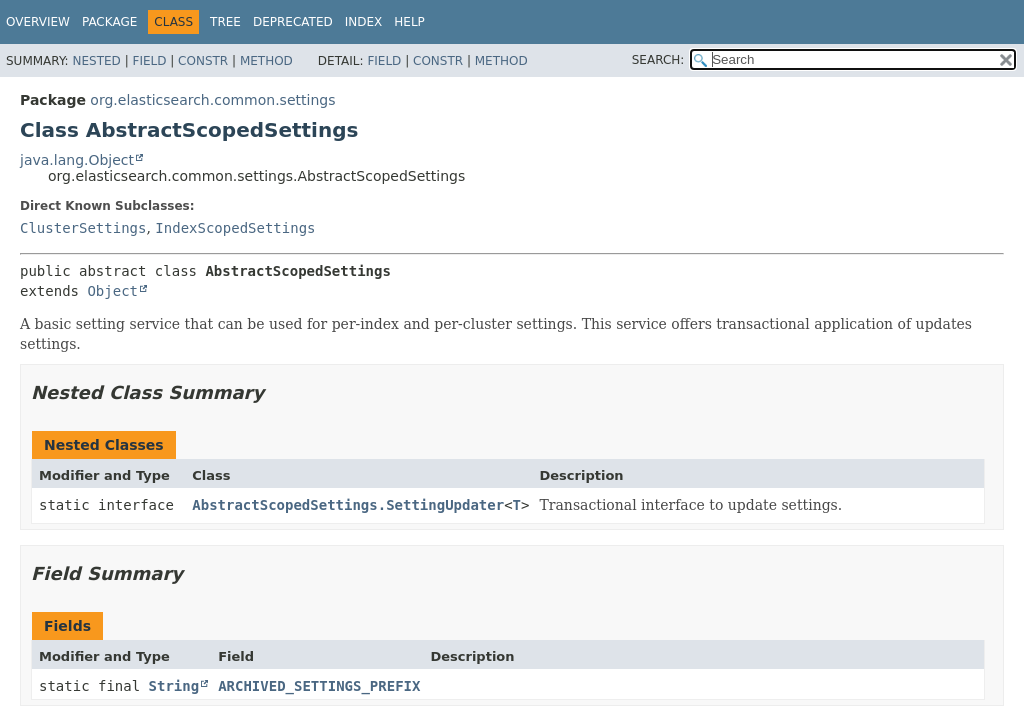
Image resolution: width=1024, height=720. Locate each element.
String (174, 686)
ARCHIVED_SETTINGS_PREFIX (319, 686)
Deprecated (293, 22)
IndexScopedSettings (235, 228)
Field (149, 61)
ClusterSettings (83, 228)
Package (109, 22)
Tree (225, 22)
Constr (203, 61)
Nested (96, 61)
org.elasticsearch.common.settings (212, 100)
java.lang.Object (77, 160)
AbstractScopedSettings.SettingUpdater (348, 505)
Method (266, 61)
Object (112, 291)
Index (364, 22)
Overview (38, 22)
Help (409, 22)
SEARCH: (658, 60)
